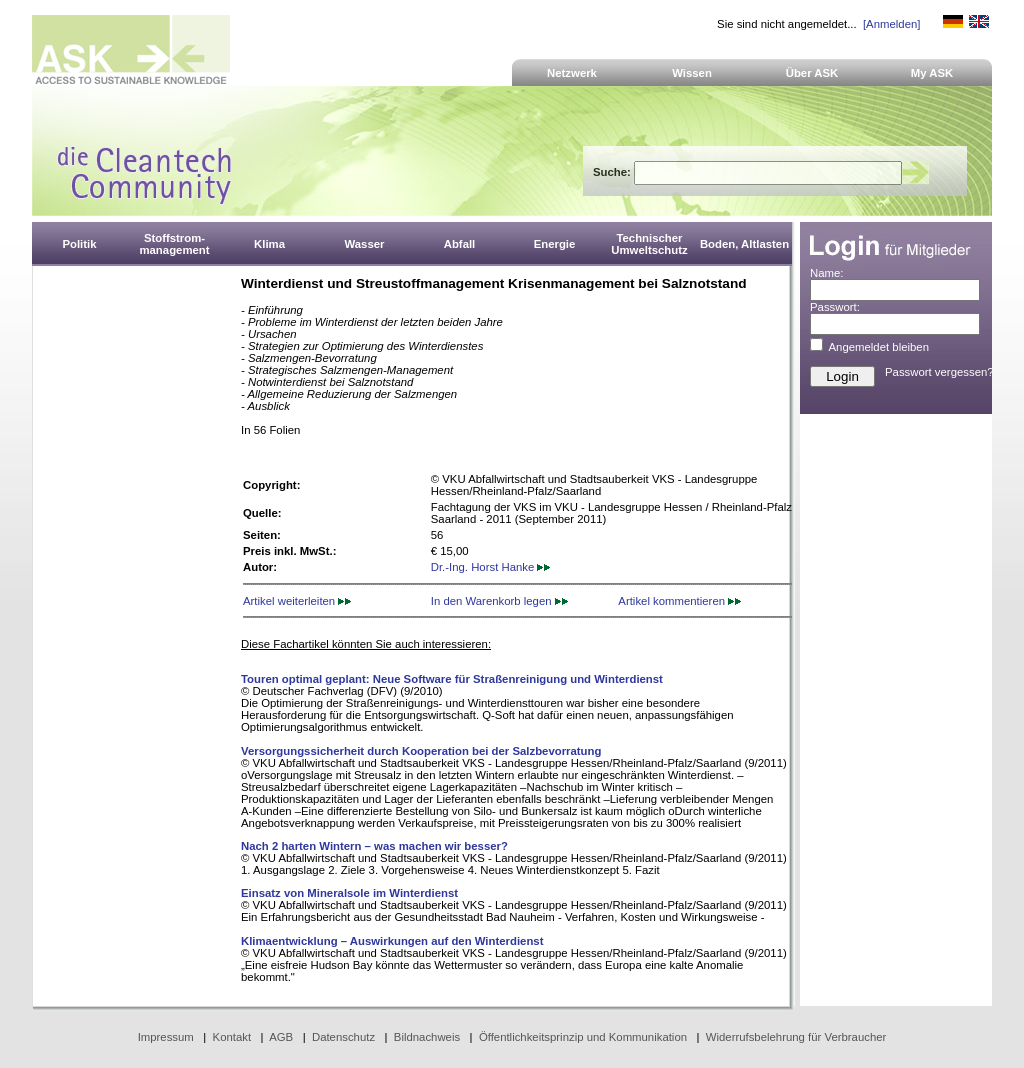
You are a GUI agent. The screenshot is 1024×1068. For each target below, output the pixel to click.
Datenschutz (343, 1037)
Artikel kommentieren (679, 601)
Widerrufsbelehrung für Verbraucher (796, 1037)
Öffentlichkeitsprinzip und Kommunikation (583, 1037)
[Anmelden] (891, 24)
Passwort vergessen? (939, 372)
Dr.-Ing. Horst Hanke (491, 567)
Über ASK (812, 73)
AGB (281, 1037)
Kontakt (232, 1037)
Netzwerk (572, 73)
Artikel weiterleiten (297, 601)
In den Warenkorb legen (499, 601)
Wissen (692, 73)
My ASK (932, 73)
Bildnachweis (427, 1037)
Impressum (166, 1037)
